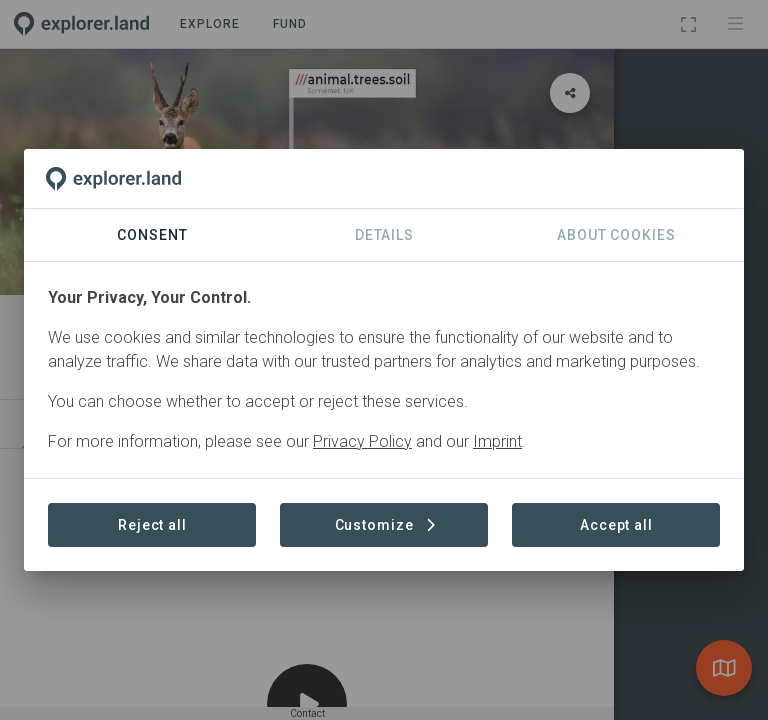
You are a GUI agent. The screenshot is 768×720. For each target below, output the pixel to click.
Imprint (497, 441)
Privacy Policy (362, 441)
